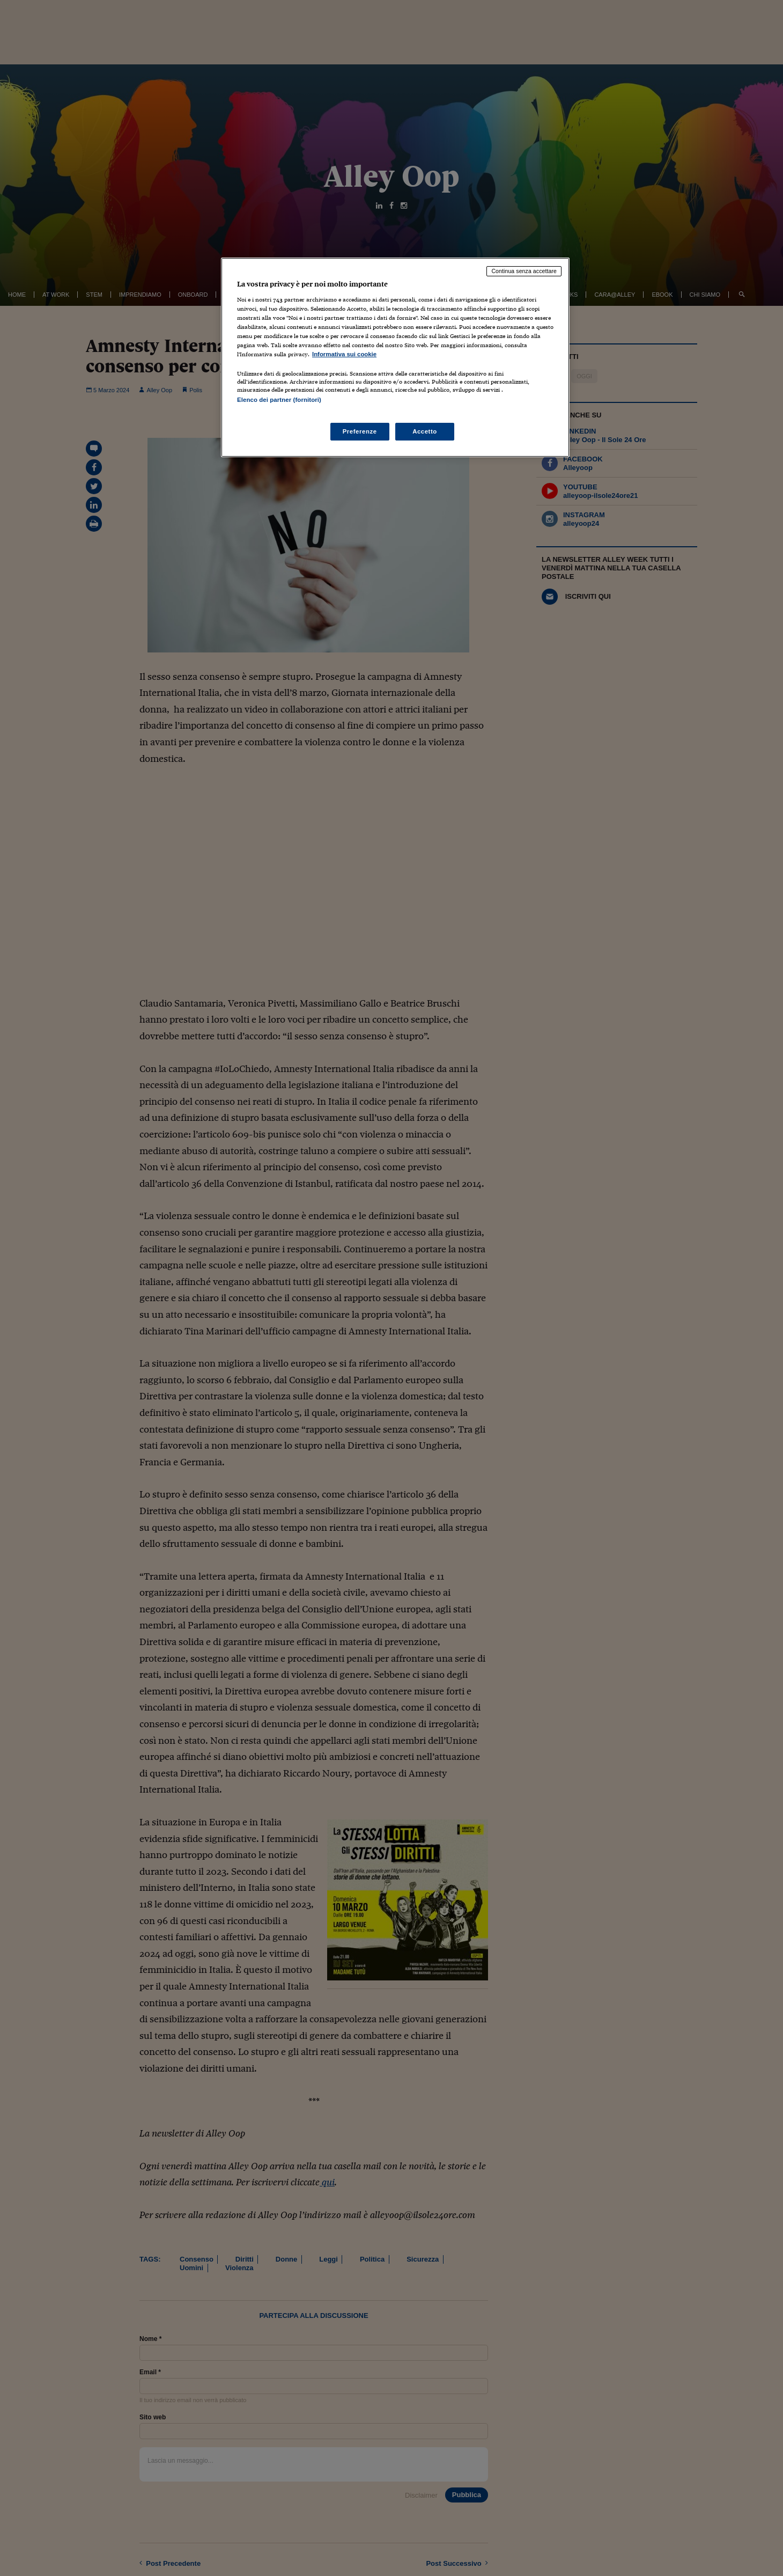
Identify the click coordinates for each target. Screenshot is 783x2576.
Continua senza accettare (524, 271)
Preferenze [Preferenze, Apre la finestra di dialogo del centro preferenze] (360, 431)
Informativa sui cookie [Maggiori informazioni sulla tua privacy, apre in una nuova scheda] (344, 354)
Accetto (424, 431)
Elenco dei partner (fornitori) (279, 400)
